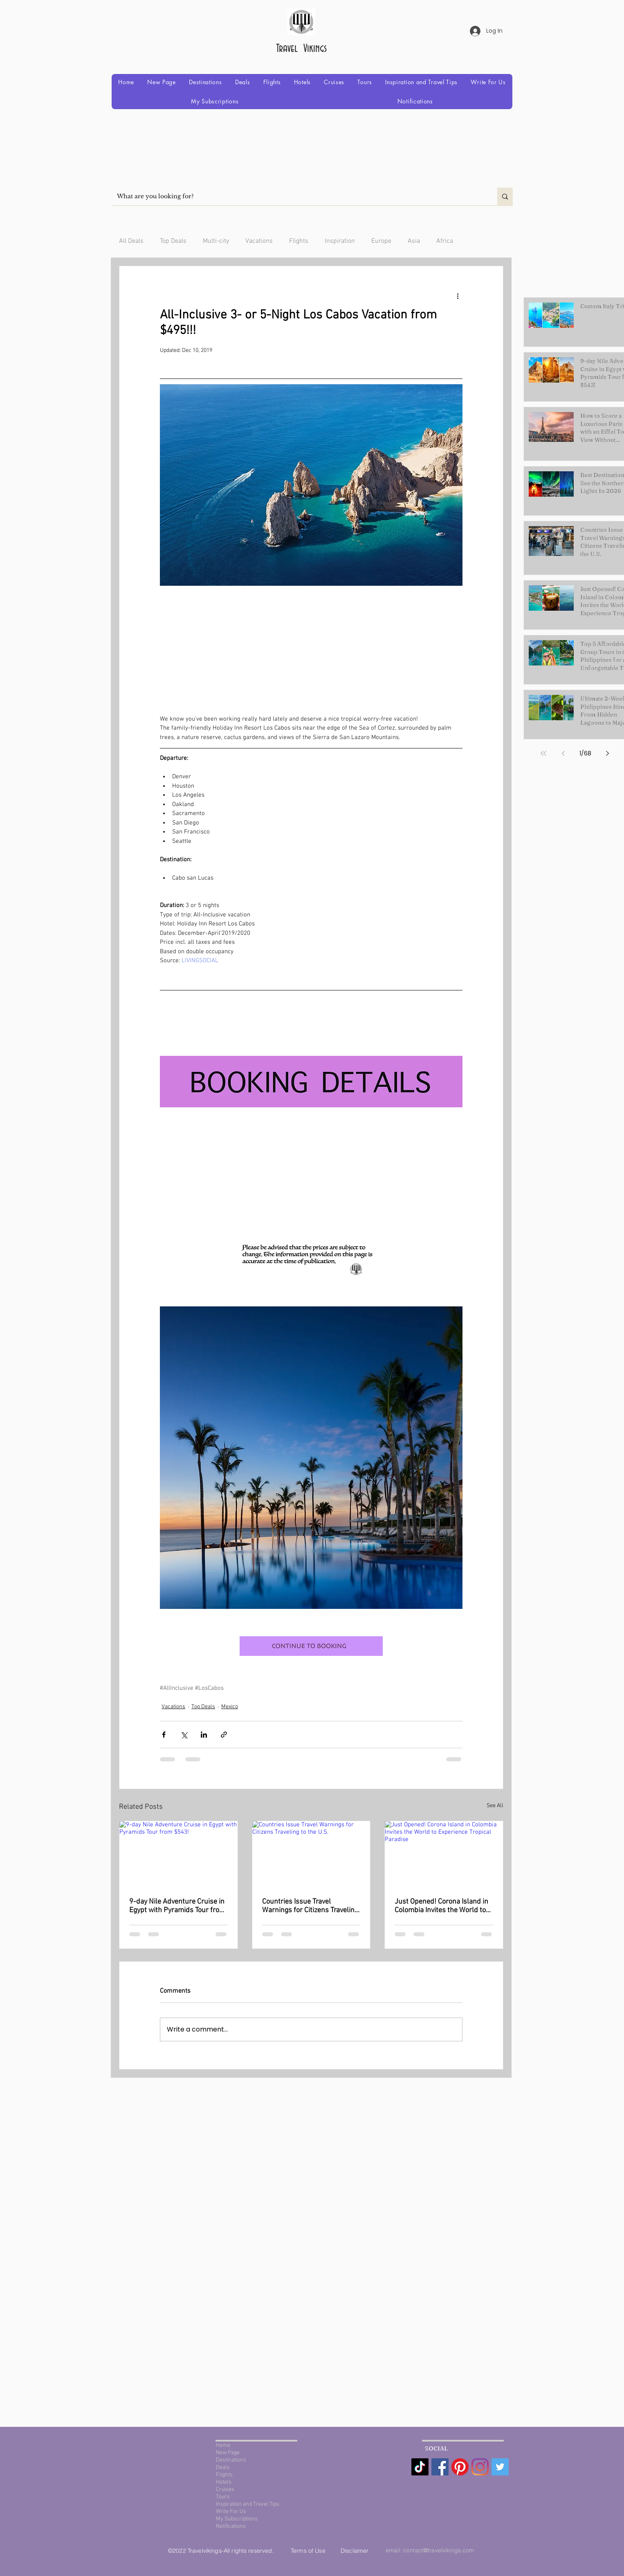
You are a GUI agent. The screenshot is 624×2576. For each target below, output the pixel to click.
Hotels (223, 2482)
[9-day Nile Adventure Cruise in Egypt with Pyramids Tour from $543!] (178, 1854)
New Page (228, 2452)
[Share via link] (224, 1734)
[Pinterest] (460, 2466)
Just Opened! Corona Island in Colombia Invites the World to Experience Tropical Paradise (441, 1906)
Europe (381, 241)
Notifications (231, 2526)
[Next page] (607, 753)
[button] (205, 82)
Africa (444, 241)
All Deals (131, 241)
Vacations (259, 241)
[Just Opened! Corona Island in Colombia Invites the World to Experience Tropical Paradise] (444, 1854)
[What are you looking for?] (298, 196)
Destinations (231, 2460)
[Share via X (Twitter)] (184, 1734)
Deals (223, 2467)
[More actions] (457, 295)
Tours (223, 2496)
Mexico (229, 1706)
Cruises (225, 2489)
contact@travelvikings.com (438, 2550)
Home (223, 2445)
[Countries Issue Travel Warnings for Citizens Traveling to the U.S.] (311, 1854)
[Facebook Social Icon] (440, 2466)
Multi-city (216, 241)
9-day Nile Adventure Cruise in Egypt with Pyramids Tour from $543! (177, 1906)
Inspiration (340, 241)
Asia (414, 241)
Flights (298, 241)
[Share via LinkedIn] (204, 1734)
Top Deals (173, 241)
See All (495, 1805)
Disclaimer (354, 2550)
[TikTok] (420, 2466)
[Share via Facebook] (164, 1734)
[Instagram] (480, 2466)
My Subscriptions (237, 2519)
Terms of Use (309, 2550)
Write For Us (231, 2511)
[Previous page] (563, 753)
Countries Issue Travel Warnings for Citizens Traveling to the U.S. (310, 1906)
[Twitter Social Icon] (500, 2466)
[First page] (543, 753)
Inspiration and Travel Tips (247, 2504)
